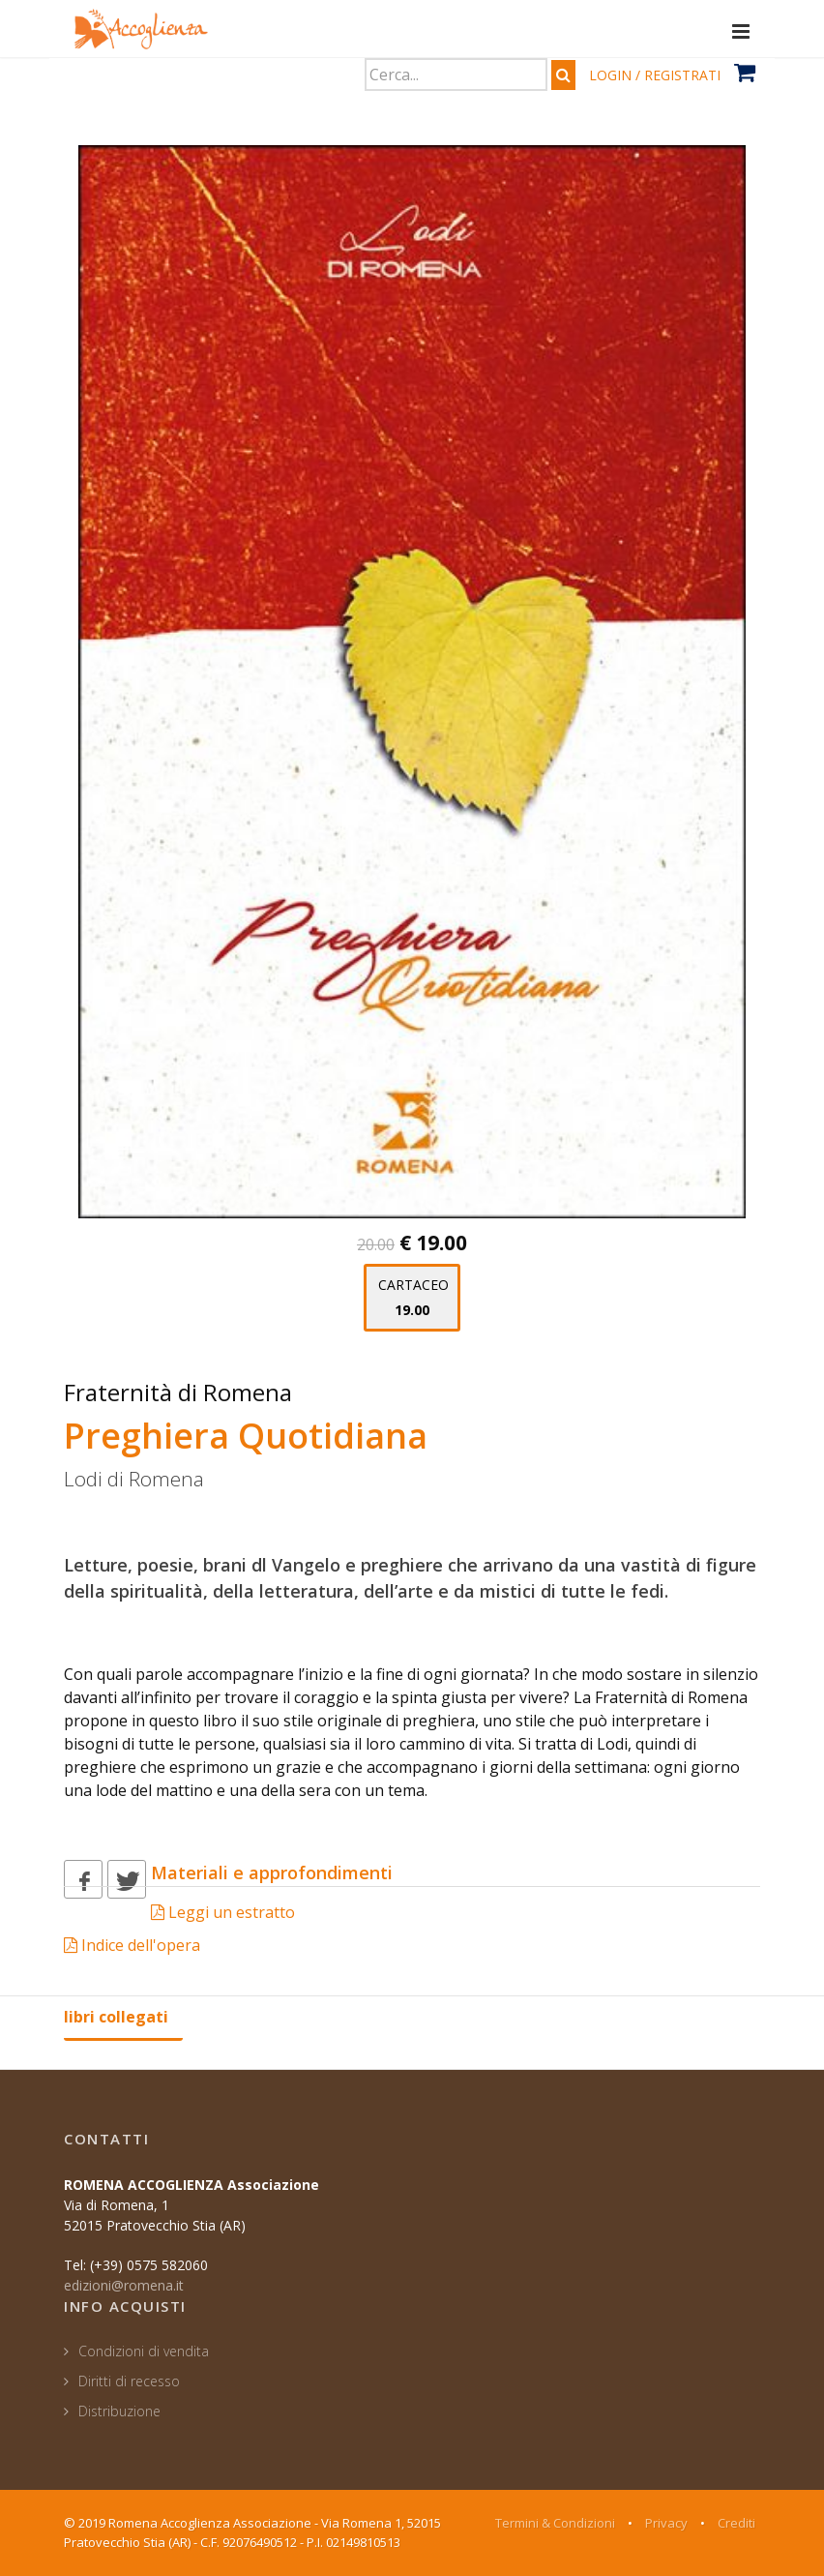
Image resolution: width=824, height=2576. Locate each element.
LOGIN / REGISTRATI (655, 75)
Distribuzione (119, 2411)
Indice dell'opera (132, 1945)
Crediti (736, 2522)
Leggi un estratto (223, 1912)
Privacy (666, 2522)
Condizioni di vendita (143, 2351)
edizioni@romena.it (124, 2285)
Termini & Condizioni (555, 2522)
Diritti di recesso (129, 2381)
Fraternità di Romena (178, 1392)
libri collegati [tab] (116, 2016)
